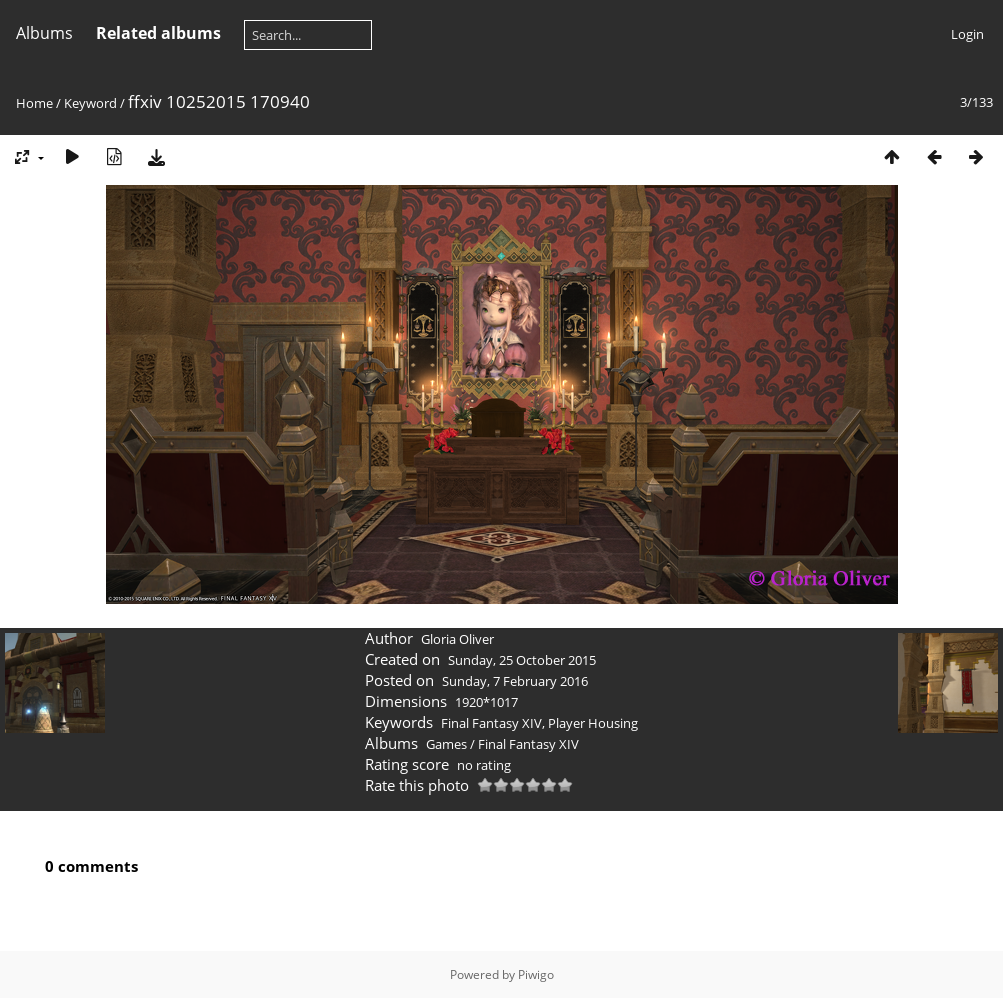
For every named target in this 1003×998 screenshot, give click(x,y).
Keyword (90, 103)
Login (967, 34)
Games (446, 744)
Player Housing (593, 723)
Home (34, 103)
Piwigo (536, 974)
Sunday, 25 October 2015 (522, 660)
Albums (44, 33)
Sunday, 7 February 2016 (515, 681)
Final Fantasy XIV (491, 723)
